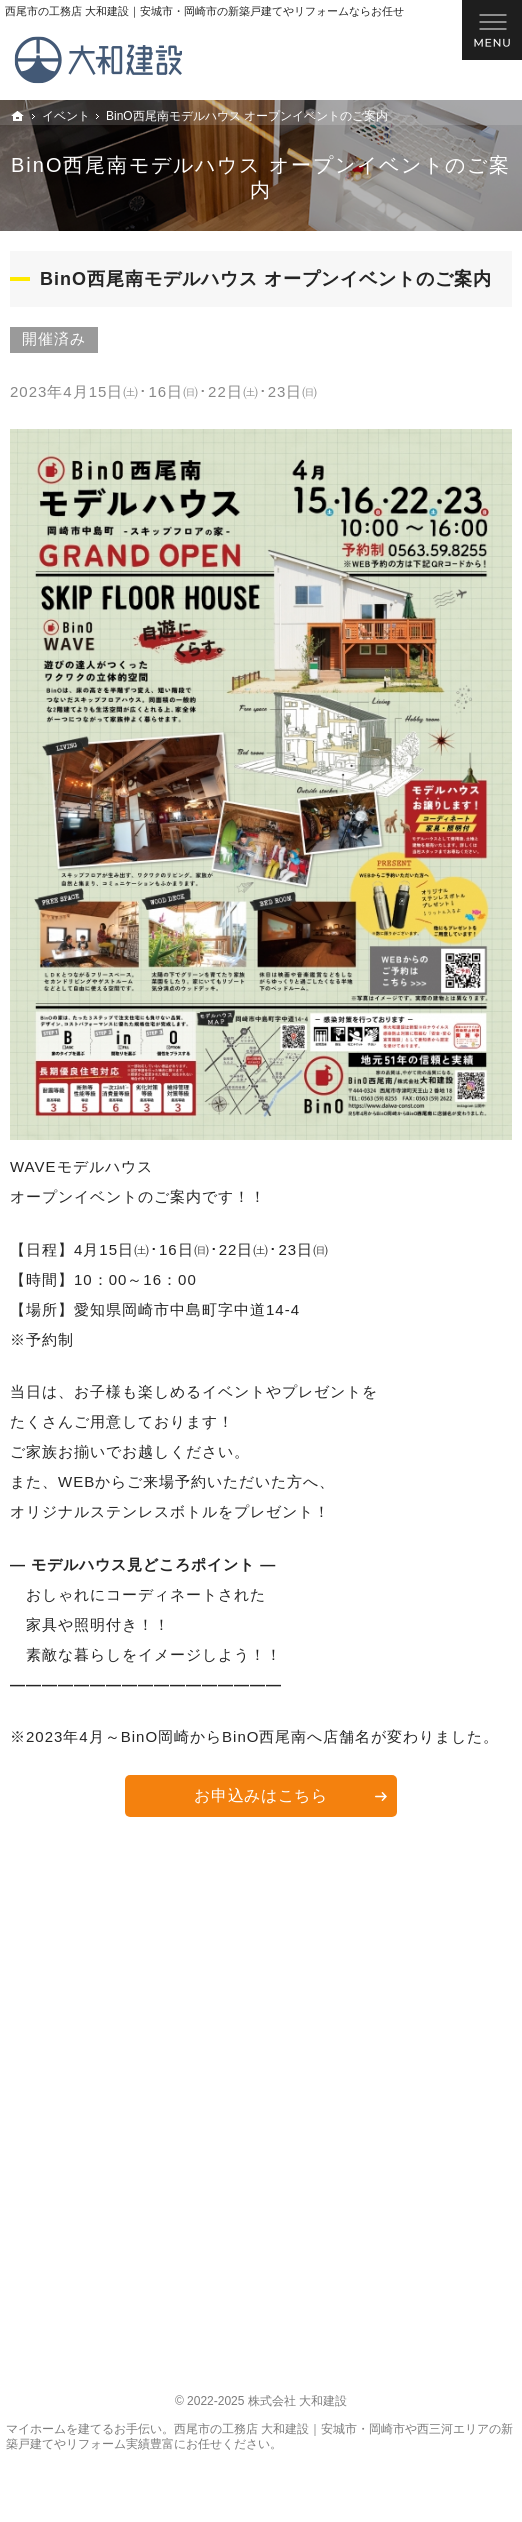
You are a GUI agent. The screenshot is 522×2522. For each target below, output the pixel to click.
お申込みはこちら (260, 1795)
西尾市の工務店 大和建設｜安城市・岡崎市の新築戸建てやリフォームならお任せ (204, 11)
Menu (492, 30)
